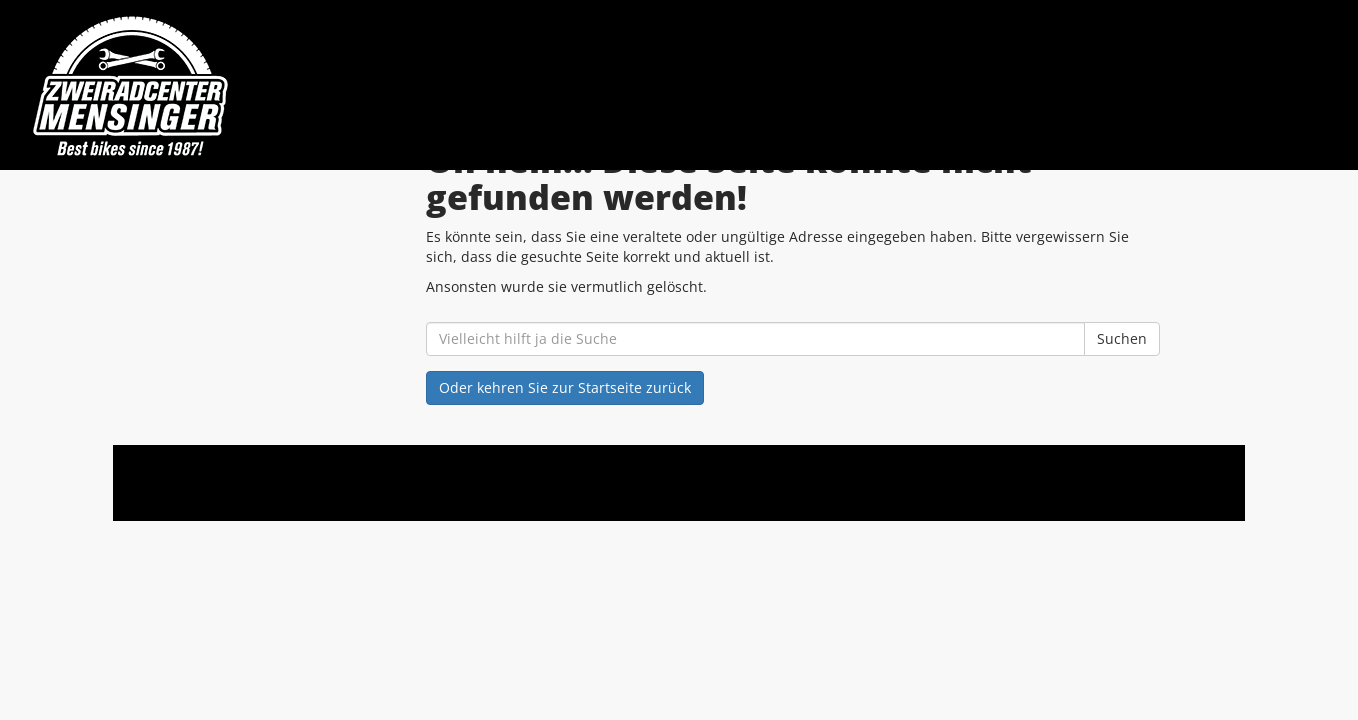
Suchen (1122, 338)
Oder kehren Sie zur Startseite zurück (565, 387)
